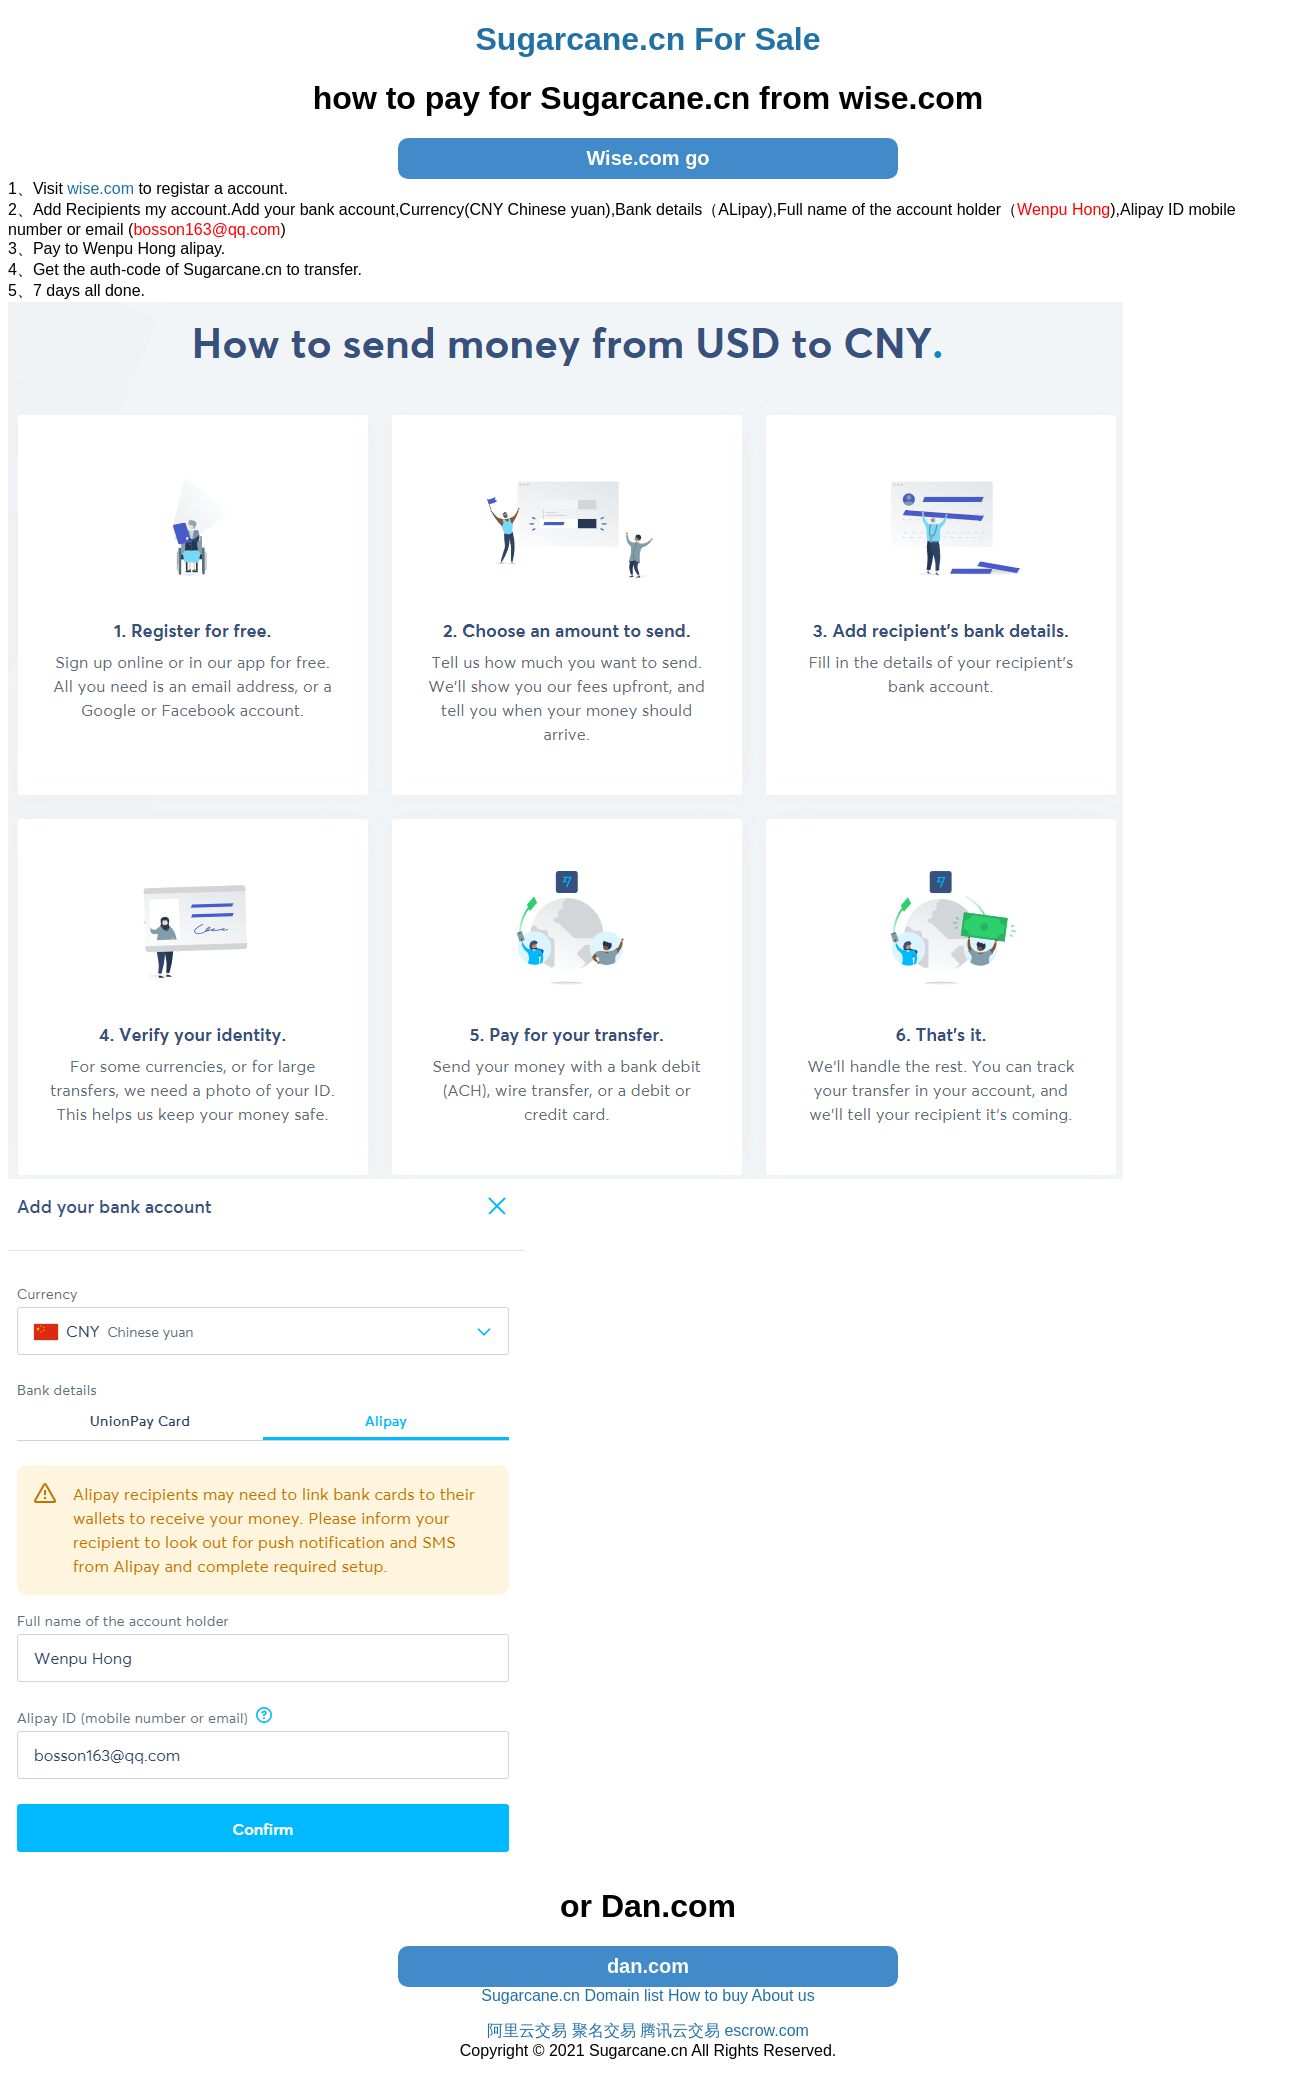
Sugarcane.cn (530, 1995)
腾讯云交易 (680, 2030)
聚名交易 (604, 2030)
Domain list (623, 1995)
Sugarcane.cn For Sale (647, 39)
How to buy (708, 1995)
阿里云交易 (527, 2030)
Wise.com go (647, 158)
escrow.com (766, 2030)
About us (783, 1995)
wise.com (100, 188)
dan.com (648, 1966)
